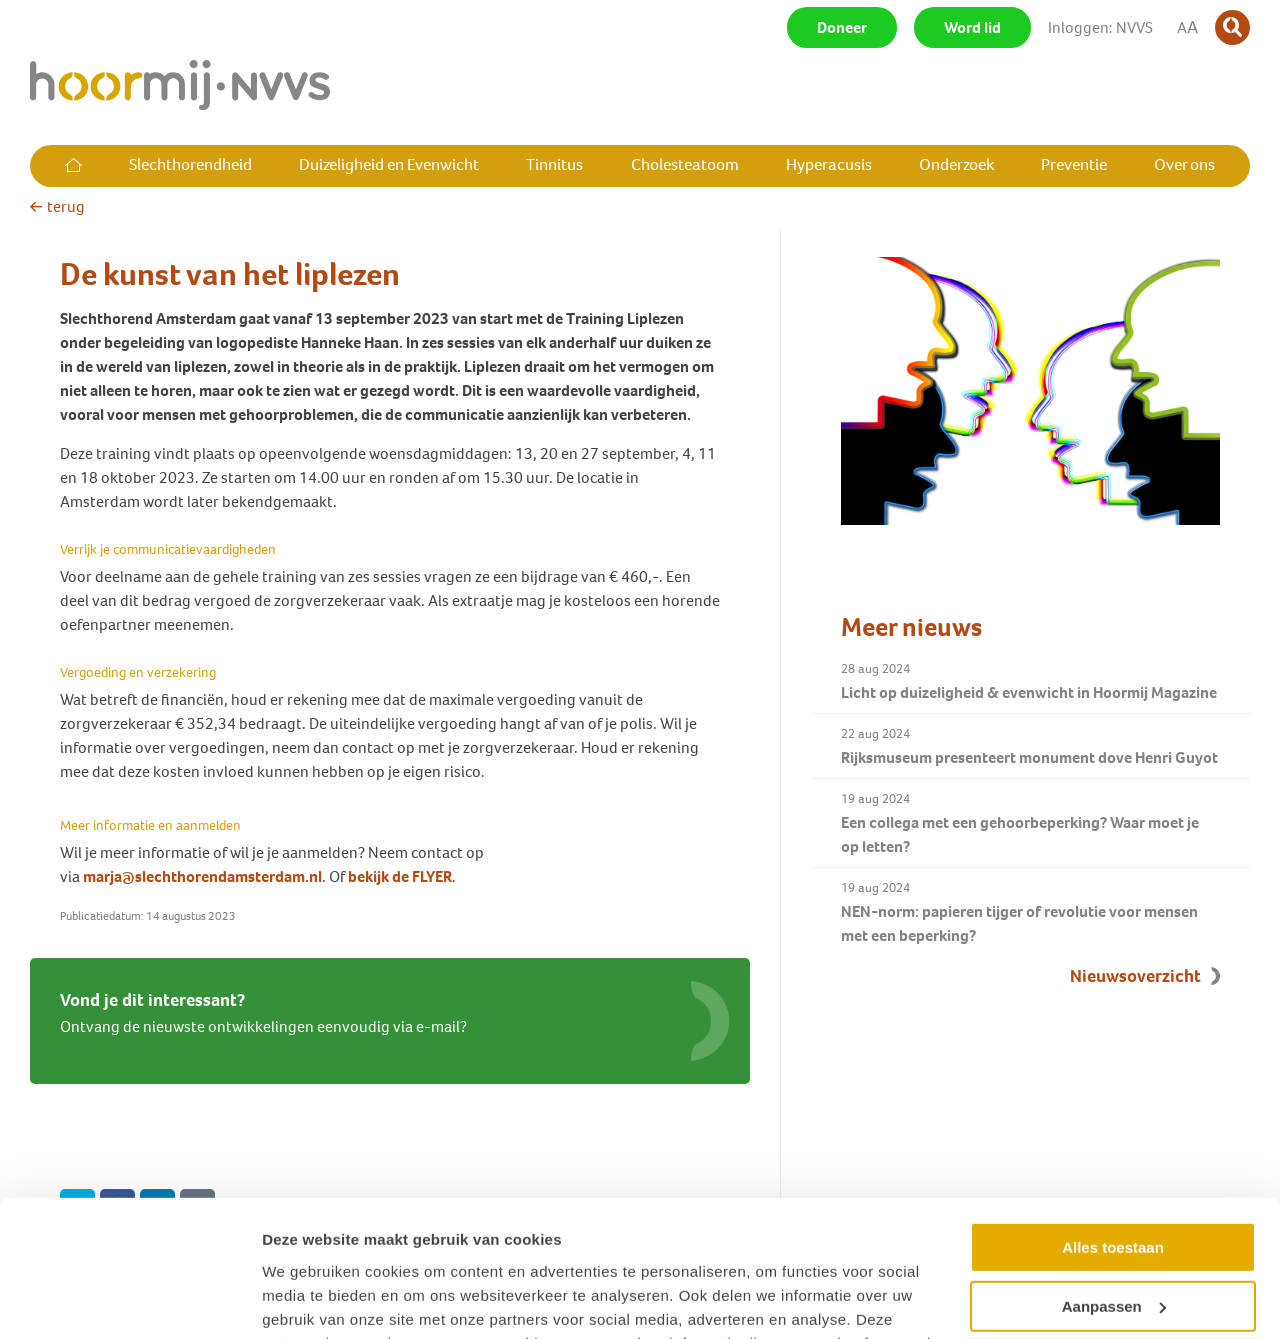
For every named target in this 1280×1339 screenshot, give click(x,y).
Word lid (972, 27)
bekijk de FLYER (400, 876)
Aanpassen (1114, 1183)
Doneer (842, 27)
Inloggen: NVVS (1100, 27)
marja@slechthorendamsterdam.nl (202, 876)
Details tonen (309, 1299)
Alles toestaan (1113, 1125)
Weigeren (1112, 1242)
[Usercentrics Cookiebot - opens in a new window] (129, 1300)
